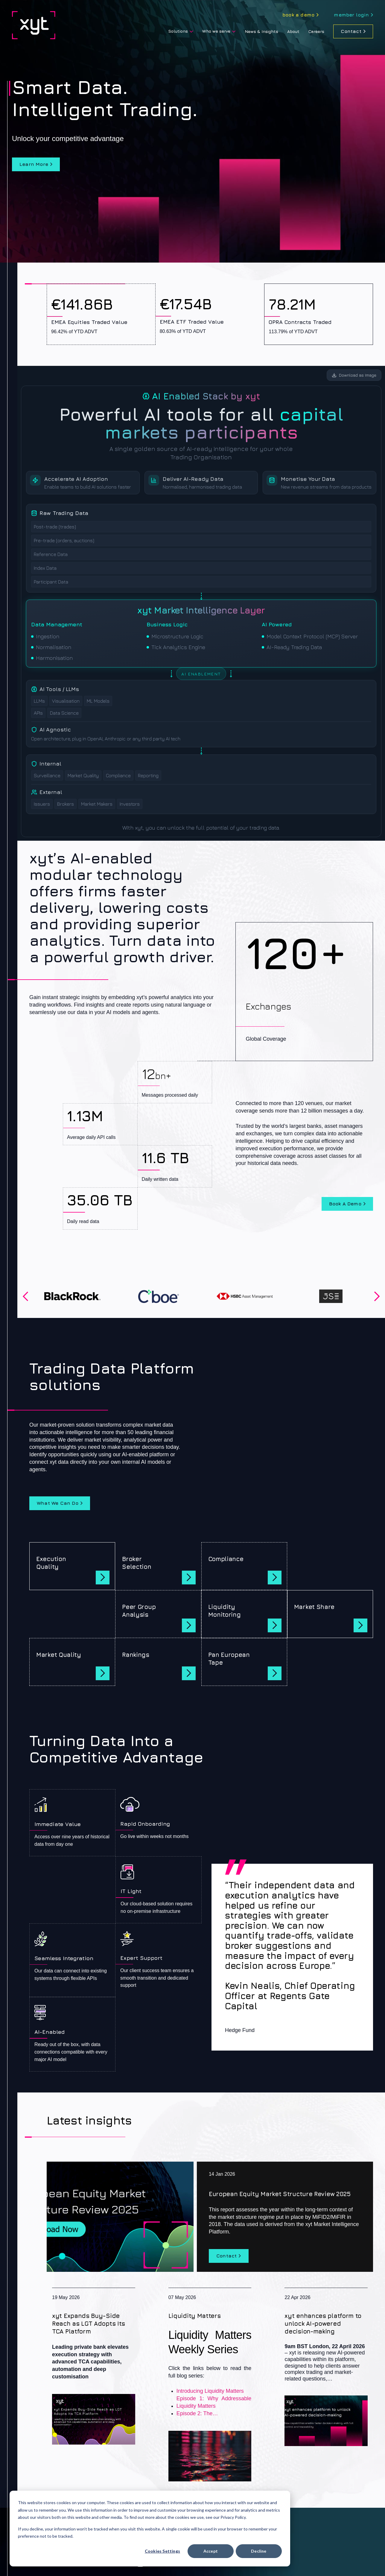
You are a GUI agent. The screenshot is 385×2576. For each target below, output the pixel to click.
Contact (351, 31)
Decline (258, 2551)
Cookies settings (162, 2551)
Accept (210, 2551)
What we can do (57, 1503)
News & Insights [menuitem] (261, 31)
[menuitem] (300, 15)
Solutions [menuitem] (178, 31)
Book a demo (345, 1203)
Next (377, 1296)
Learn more (33, 164)
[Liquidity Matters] (210, 2384)
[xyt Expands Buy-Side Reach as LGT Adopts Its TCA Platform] (94, 2366)
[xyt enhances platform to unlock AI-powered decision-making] (326, 2366)
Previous (25, 1296)
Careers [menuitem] (316, 31)
